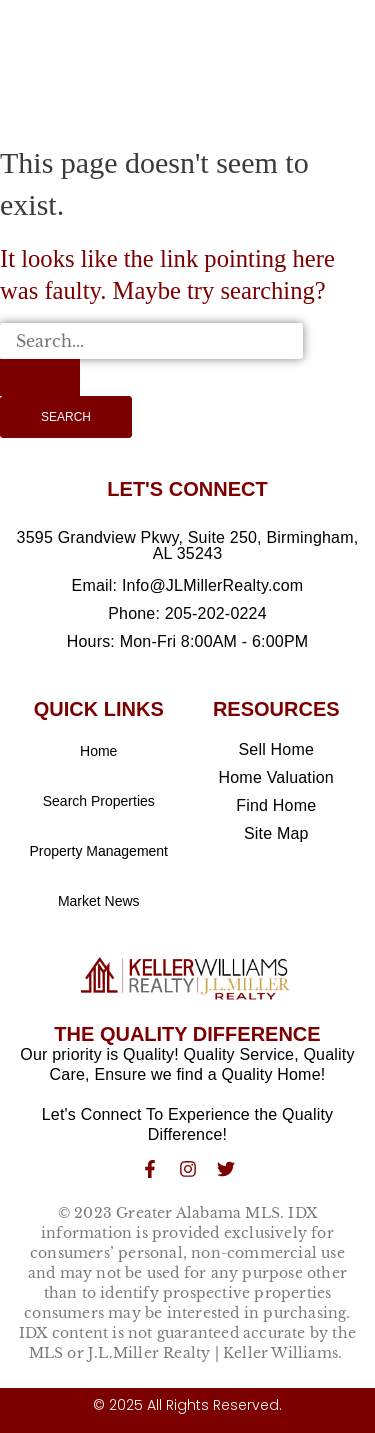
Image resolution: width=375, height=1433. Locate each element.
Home (98, 751)
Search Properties (99, 801)
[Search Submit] (40, 377)
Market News (99, 901)
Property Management (98, 851)
